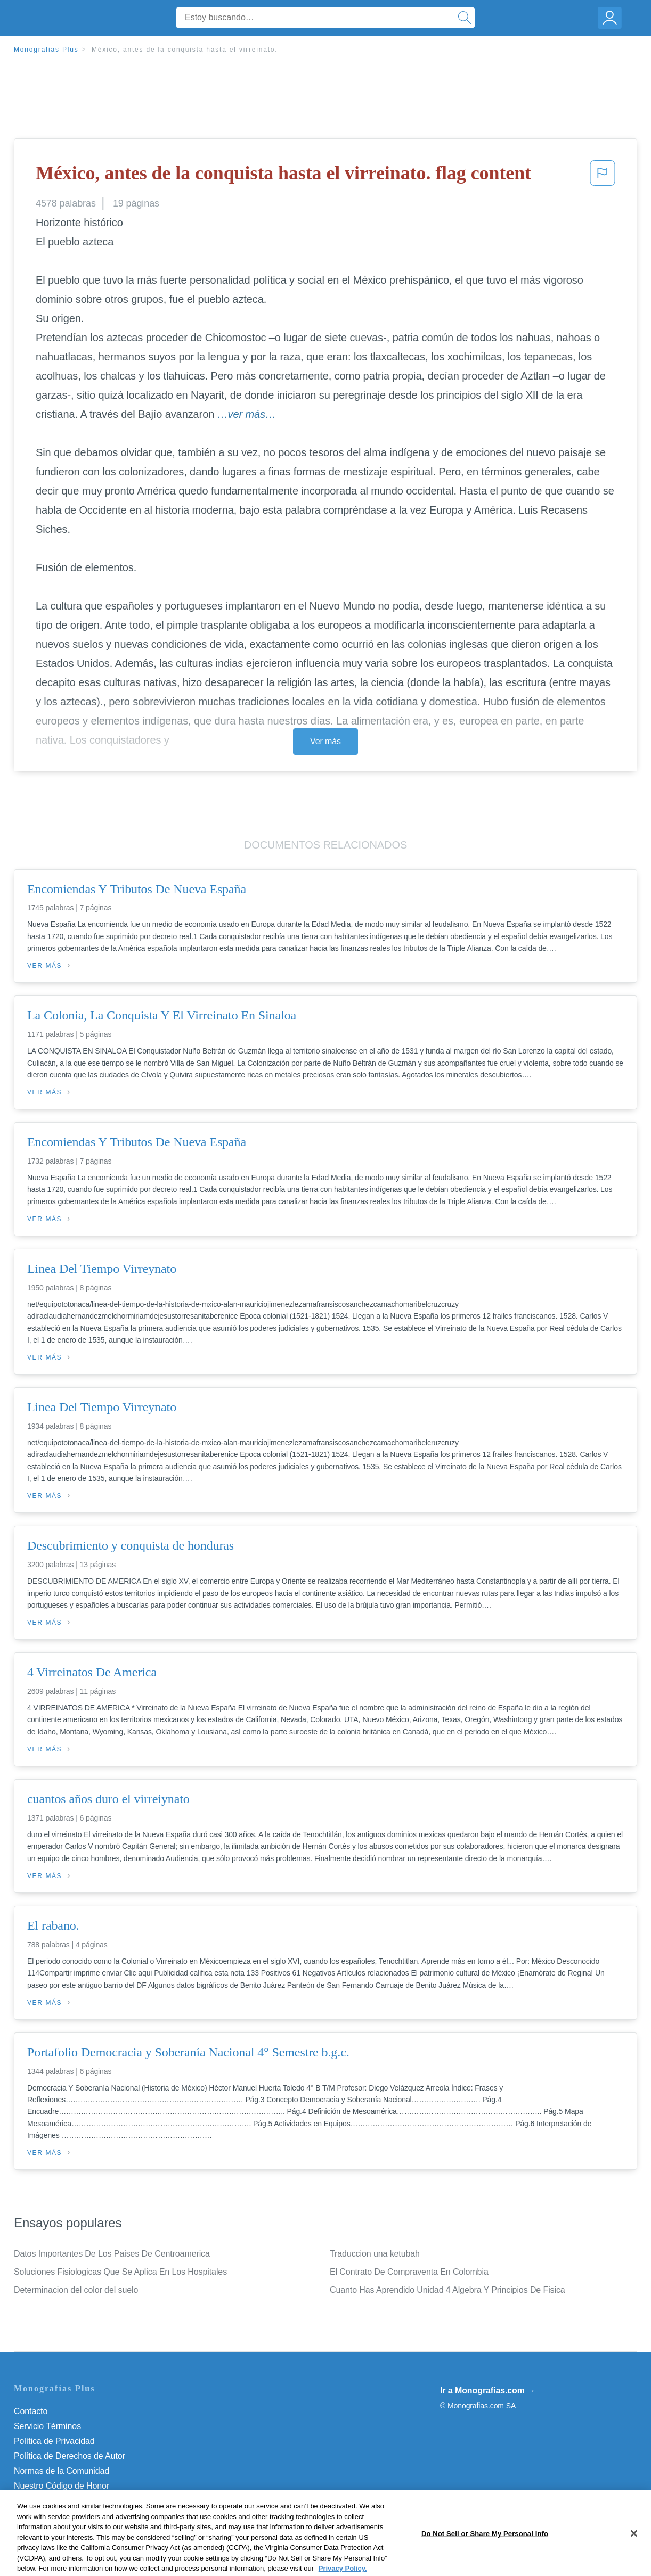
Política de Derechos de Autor (69, 2455)
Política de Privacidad (54, 2441)
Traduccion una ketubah (375, 2253)
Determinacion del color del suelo (76, 2289)
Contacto (30, 2411)
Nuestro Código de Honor (61, 2485)
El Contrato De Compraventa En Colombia (409, 2271)
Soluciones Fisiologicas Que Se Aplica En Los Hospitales (120, 2271)
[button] (602, 176)
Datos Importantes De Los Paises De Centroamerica (112, 2253)
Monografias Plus (46, 49)
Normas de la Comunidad (61, 2470)
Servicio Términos (47, 2426)
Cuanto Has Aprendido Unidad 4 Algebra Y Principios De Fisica (447, 2289)
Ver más (325, 741)
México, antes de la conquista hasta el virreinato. (185, 49)
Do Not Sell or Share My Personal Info (85, 2500)
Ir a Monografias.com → (487, 2390)
